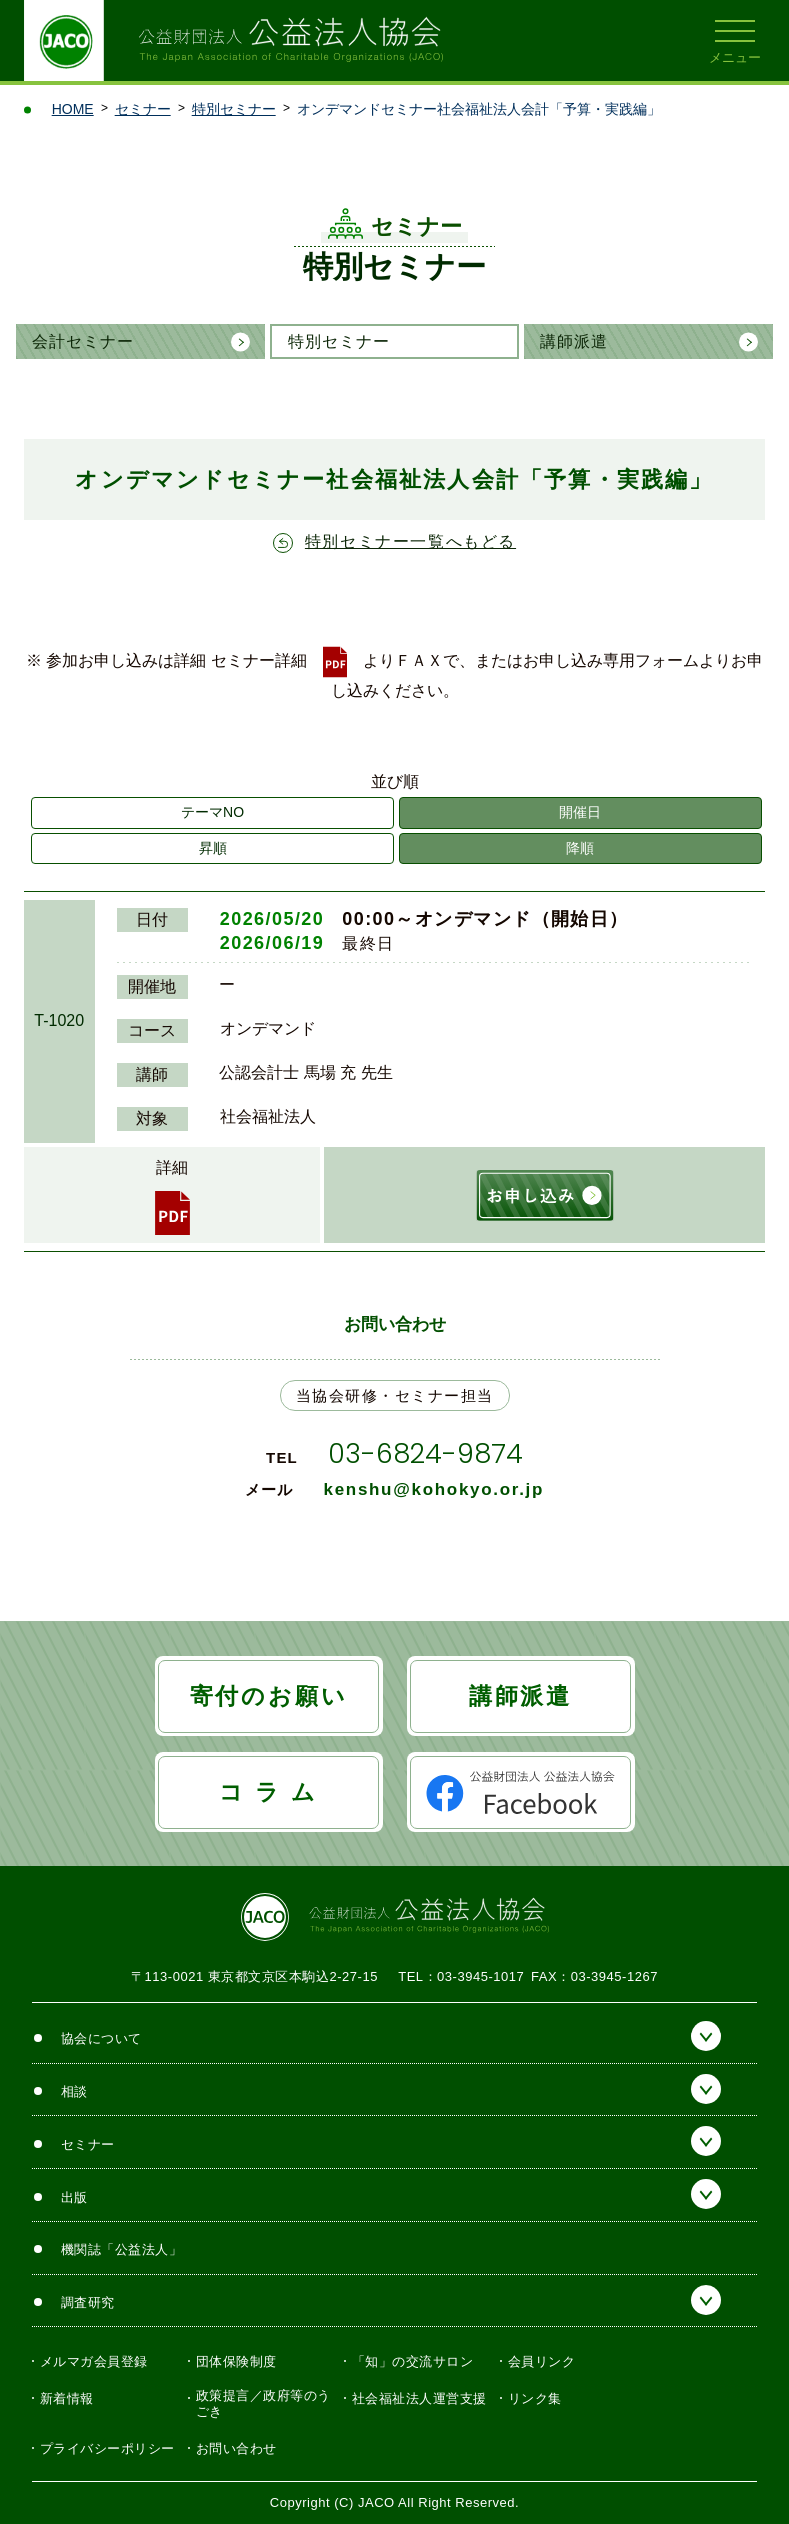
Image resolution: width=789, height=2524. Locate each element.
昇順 (213, 848)
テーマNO (212, 812)
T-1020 (59, 1020)
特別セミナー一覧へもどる (410, 541)
